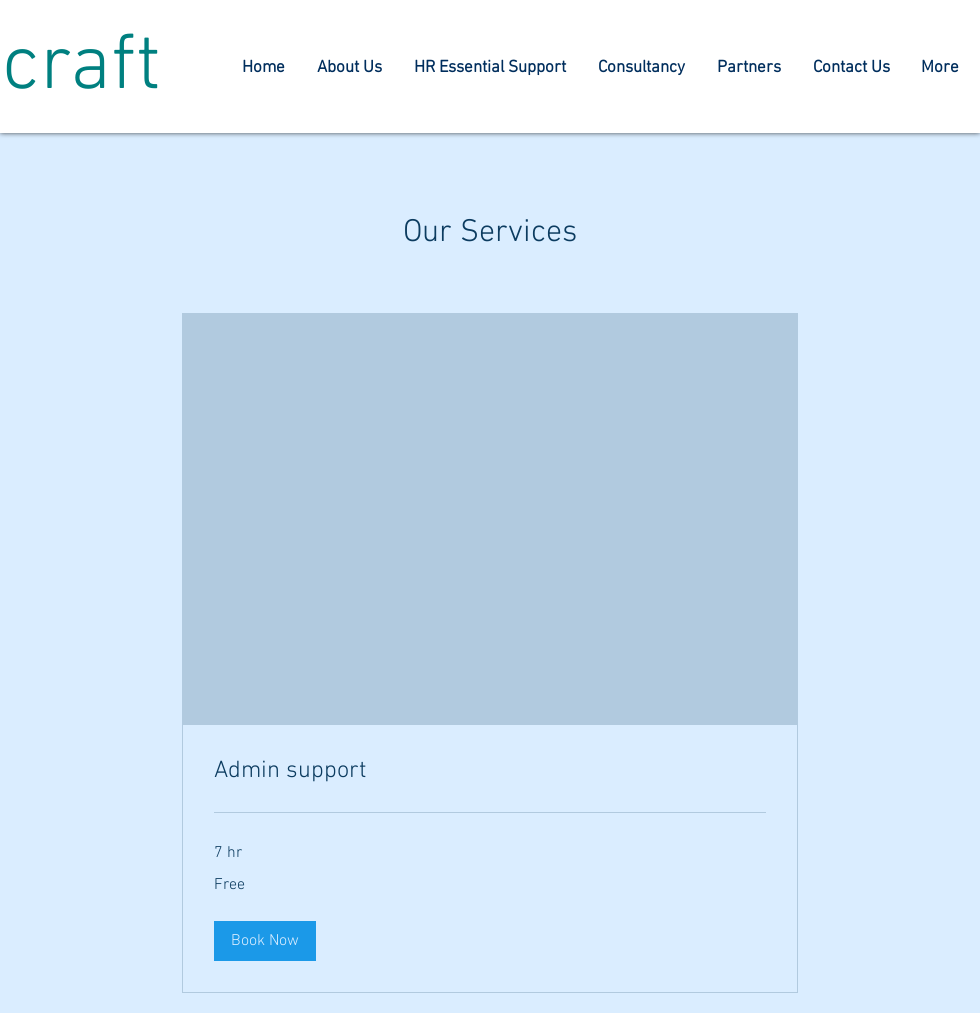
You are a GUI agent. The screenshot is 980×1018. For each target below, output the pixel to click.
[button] (265, 941)
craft (81, 68)
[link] (490, 772)
